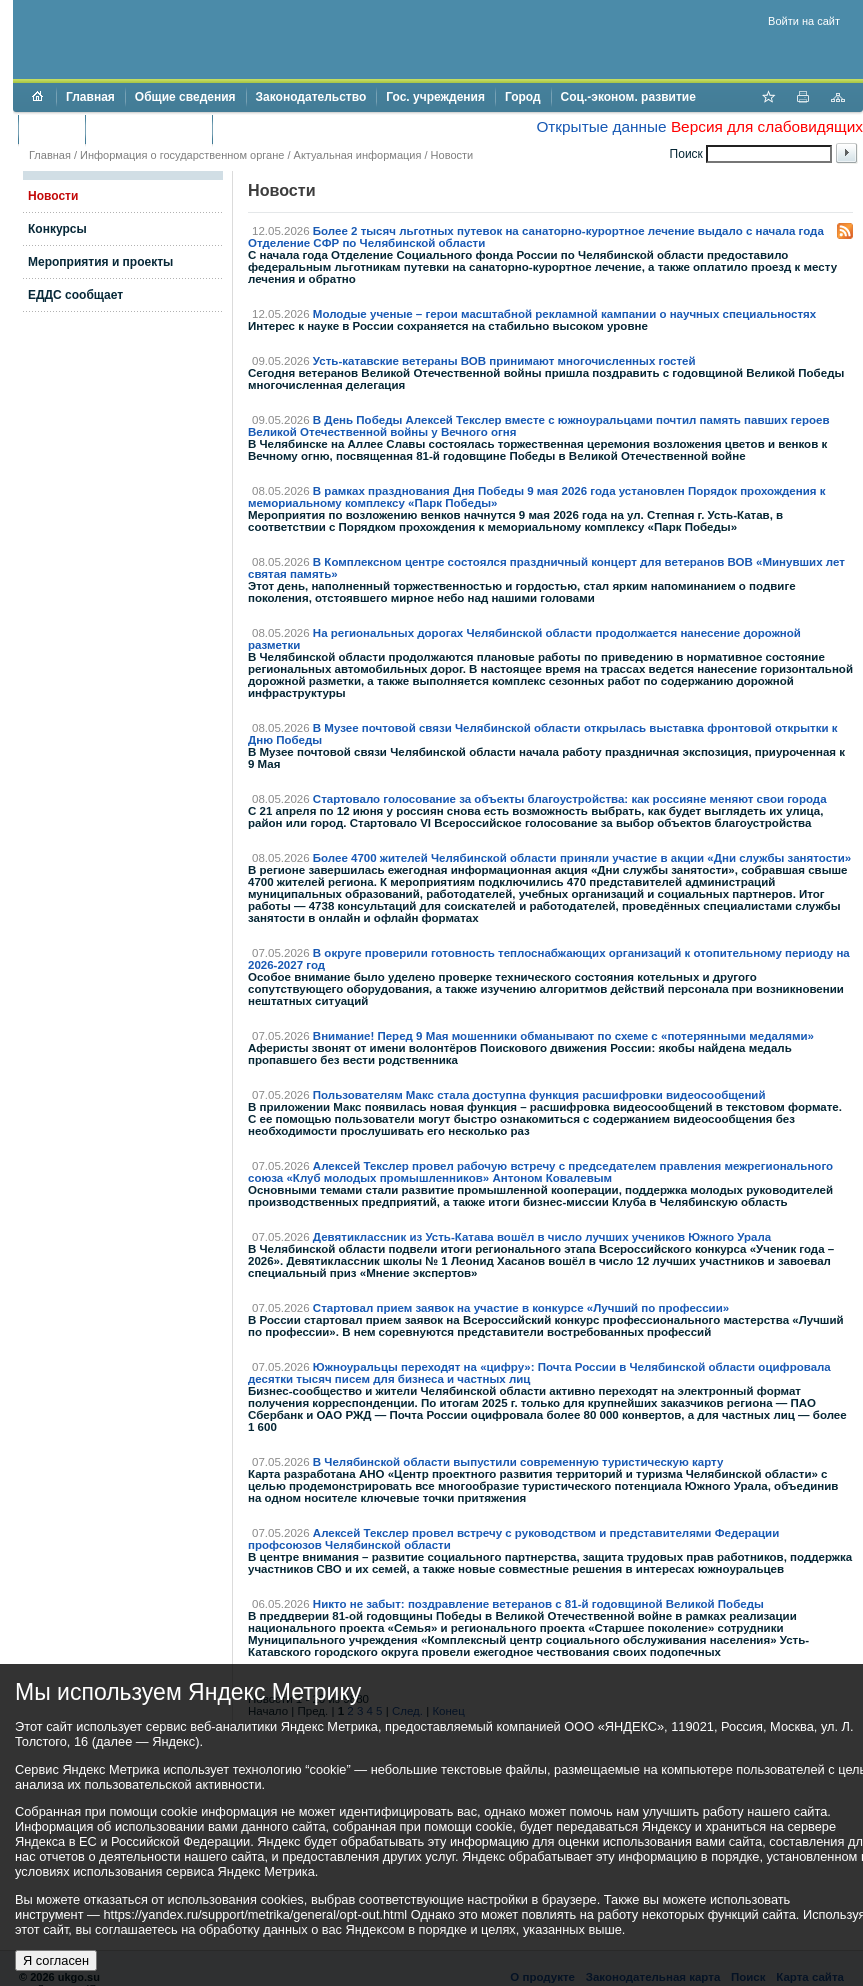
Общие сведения (185, 97)
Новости (452, 155)
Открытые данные (601, 126)
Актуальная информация (358, 155)
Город (523, 97)
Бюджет (51, 129)
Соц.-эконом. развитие (628, 97)
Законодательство (311, 97)
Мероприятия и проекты (100, 262)
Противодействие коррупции (308, 129)
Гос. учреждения (435, 97)
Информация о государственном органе (182, 155)
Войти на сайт (804, 21)
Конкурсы (57, 229)
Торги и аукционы (148, 129)
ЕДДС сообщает (75, 295)
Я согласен (56, 1960)
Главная (90, 97)
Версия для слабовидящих (767, 126)
